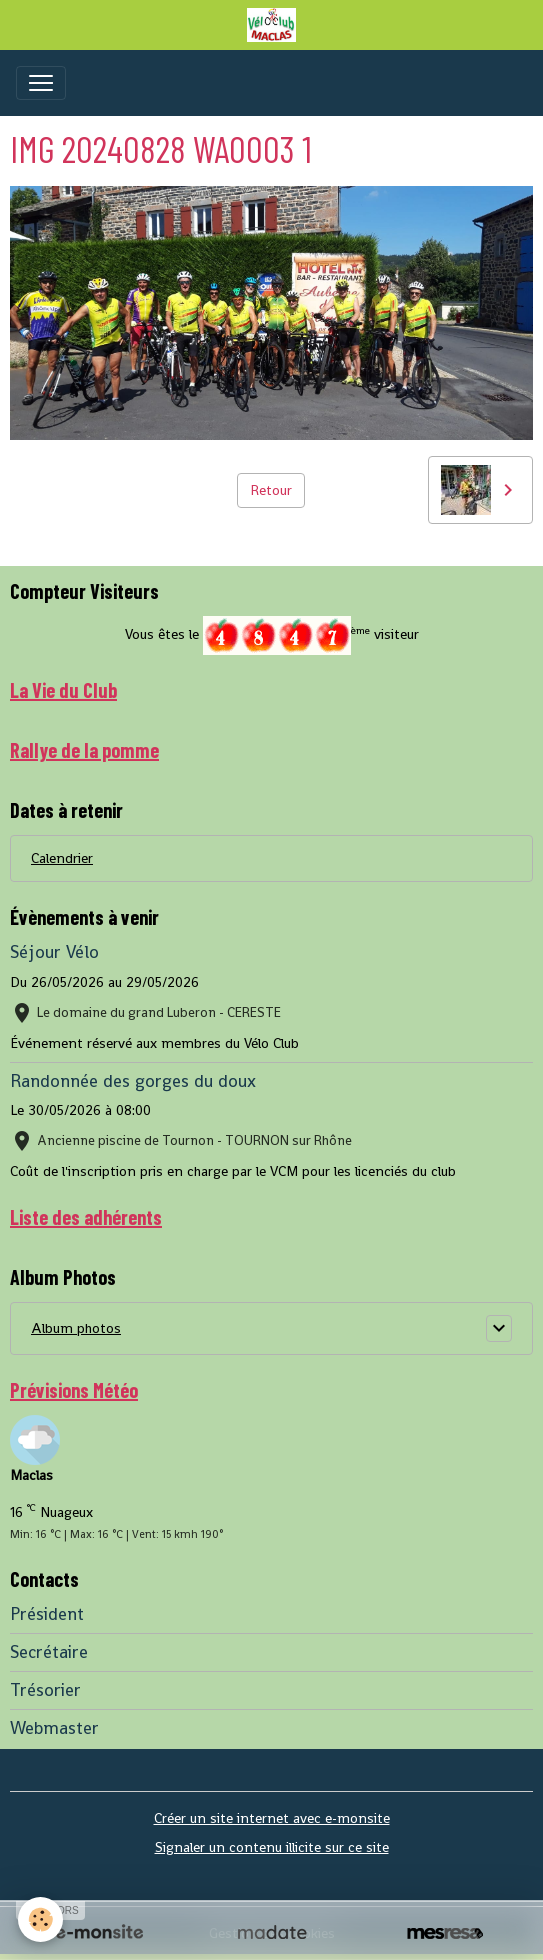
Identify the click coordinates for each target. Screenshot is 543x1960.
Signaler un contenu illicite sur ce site (272, 1847)
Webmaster (54, 1728)
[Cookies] (40, 1919)
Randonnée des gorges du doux (133, 1081)
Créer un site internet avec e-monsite (272, 1818)
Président (47, 1614)
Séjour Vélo (54, 952)
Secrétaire (49, 1652)
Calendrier (62, 858)
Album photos (76, 1328)
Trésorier (45, 1690)
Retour (271, 490)
